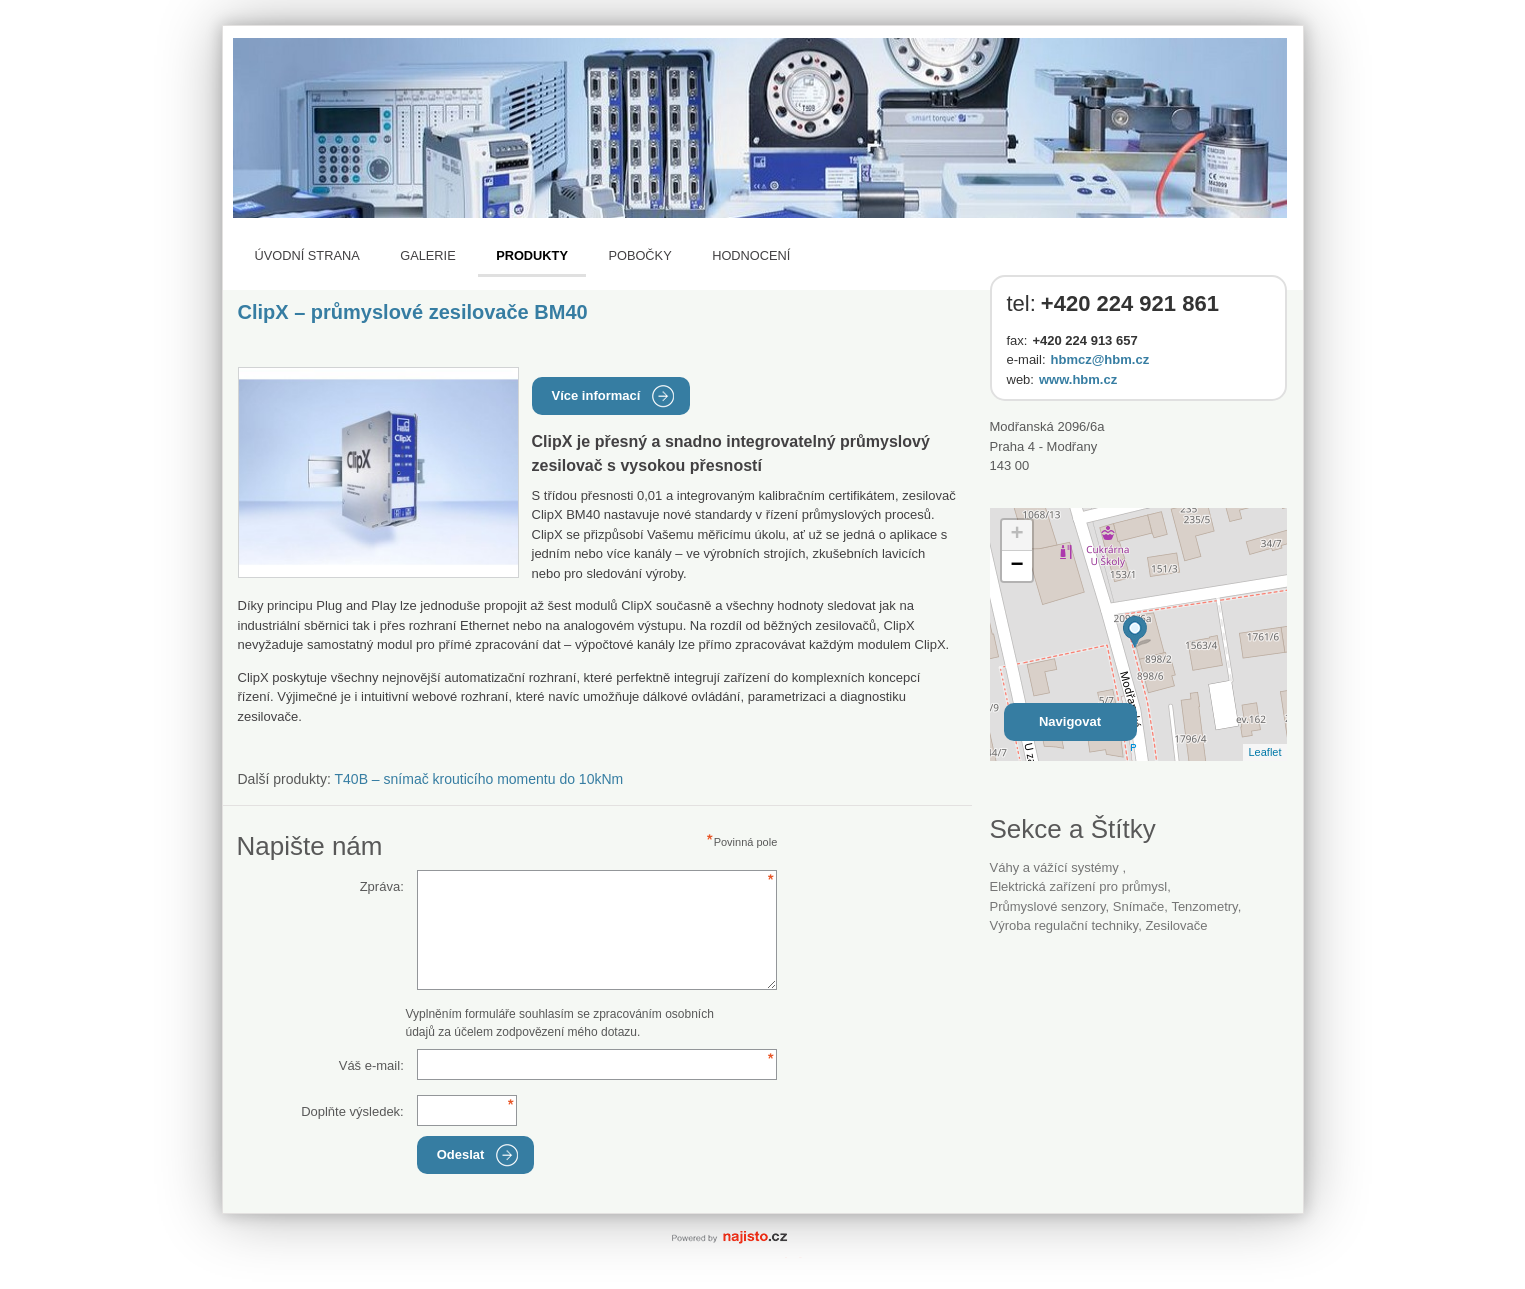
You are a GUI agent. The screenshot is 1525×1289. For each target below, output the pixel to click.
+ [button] (1016, 535)
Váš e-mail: (371, 1065)
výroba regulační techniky (1064, 925)
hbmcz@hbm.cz (1100, 359)
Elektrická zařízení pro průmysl (1079, 886)
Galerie (427, 255)
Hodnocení (751, 255)
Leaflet (1264, 752)
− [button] (1016, 566)
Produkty (532, 255)
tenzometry (1204, 906)
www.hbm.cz (1078, 379)
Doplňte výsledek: (352, 1111)
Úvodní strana (307, 255)
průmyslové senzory (1048, 906)
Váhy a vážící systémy (1056, 867)
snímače (1138, 906)
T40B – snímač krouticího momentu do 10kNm (479, 779)
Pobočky (639, 255)
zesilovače (1176, 925)
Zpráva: (382, 886)
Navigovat (1070, 721)
